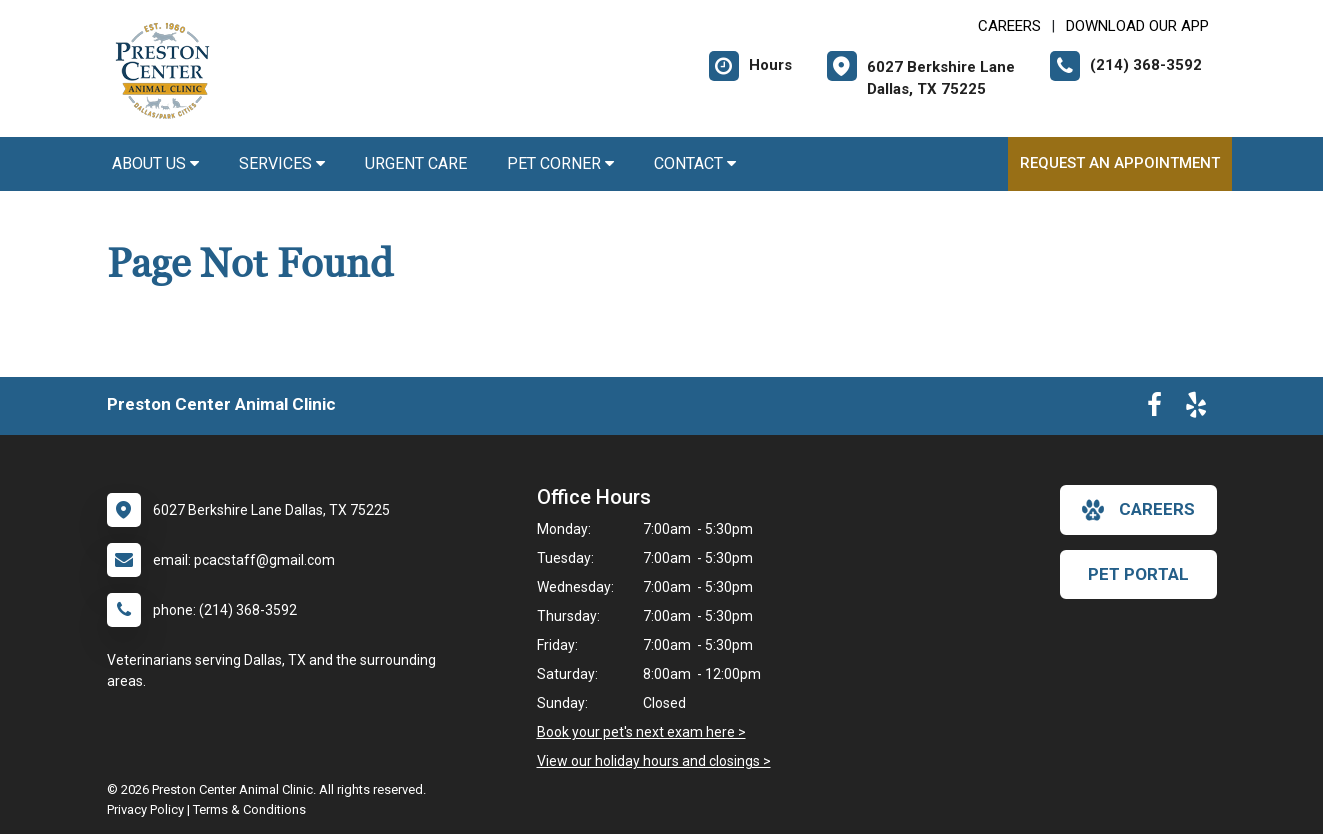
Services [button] (282, 163)
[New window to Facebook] (1154, 409)
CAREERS (1009, 26)
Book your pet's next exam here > (641, 732)
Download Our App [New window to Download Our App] (1137, 26)
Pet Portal (1138, 574)
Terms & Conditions (249, 809)
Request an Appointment (1120, 163)
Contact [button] (695, 163)
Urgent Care (416, 163)
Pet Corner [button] (560, 163)
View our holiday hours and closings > (654, 761)
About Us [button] (155, 163)
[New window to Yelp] (1196, 409)
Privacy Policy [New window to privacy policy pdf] (145, 809)
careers (1138, 510)
